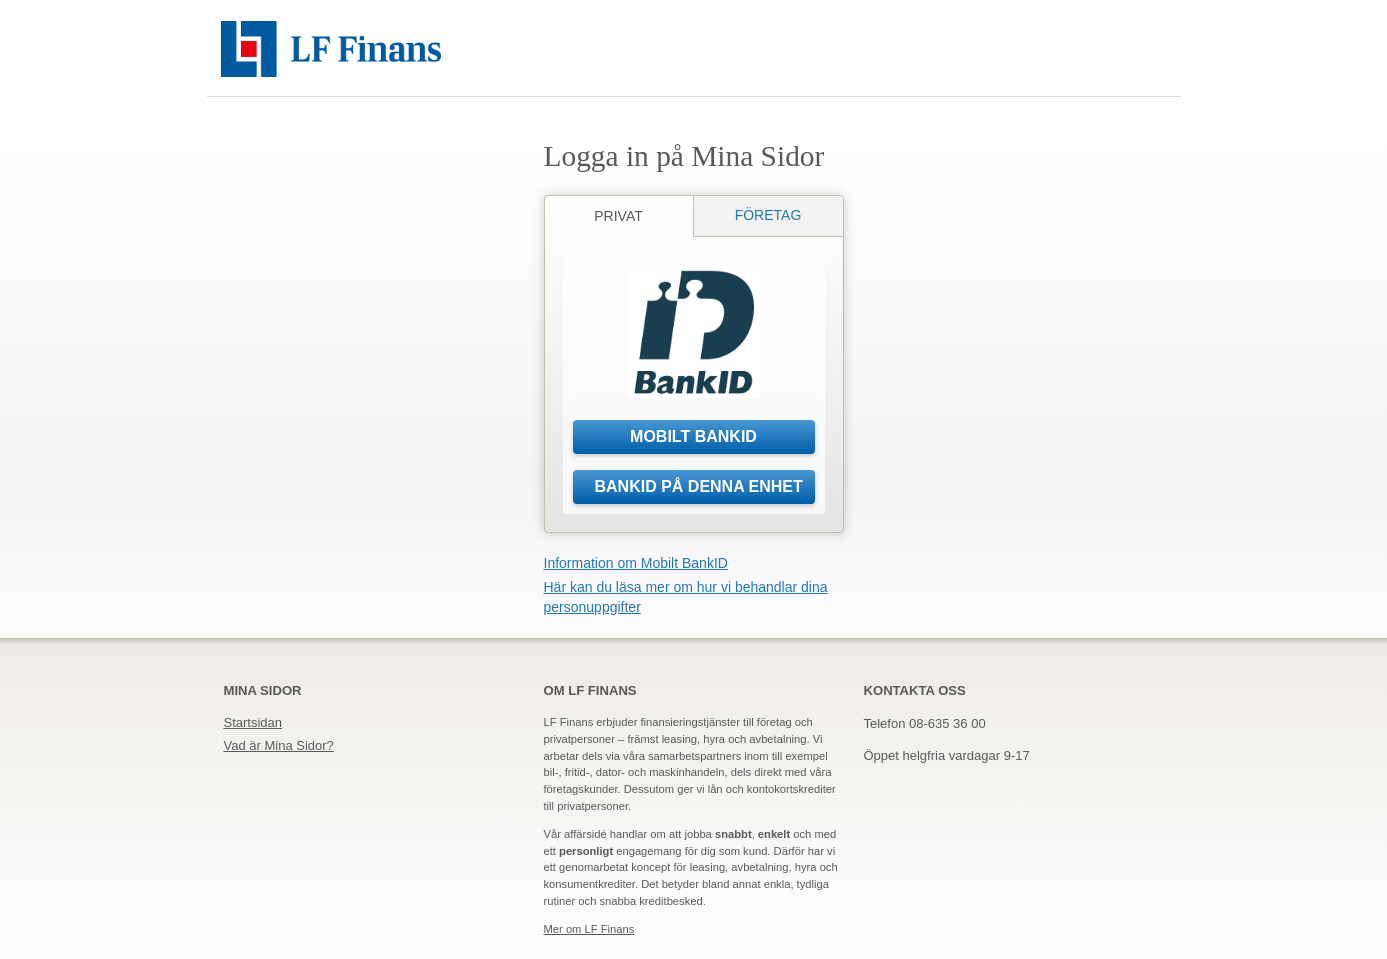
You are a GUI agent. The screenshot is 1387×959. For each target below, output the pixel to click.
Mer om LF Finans (589, 929)
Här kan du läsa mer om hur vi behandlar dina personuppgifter (686, 597)
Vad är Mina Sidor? (279, 745)
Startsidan (253, 722)
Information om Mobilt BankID (636, 563)
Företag (768, 215)
